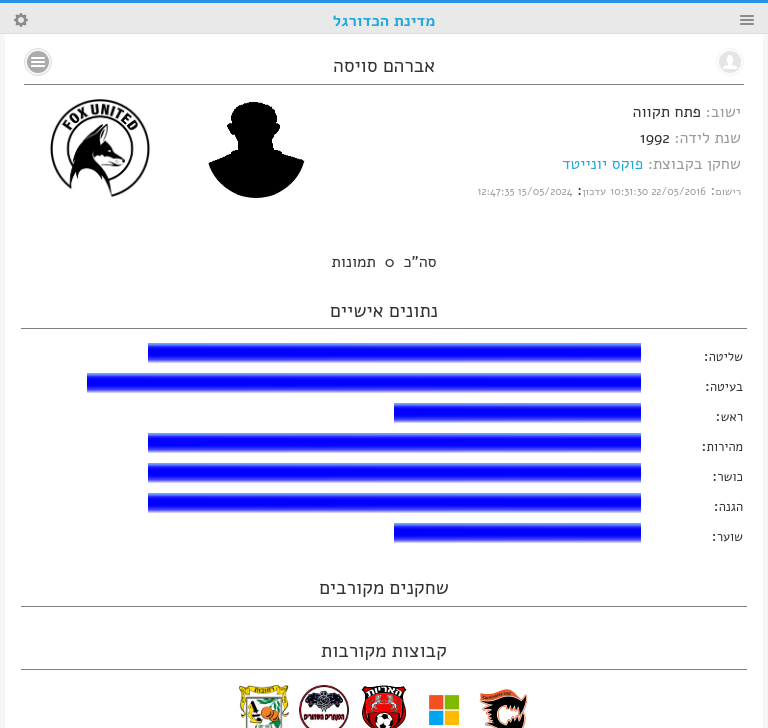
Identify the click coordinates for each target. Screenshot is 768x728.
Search (21, 20)
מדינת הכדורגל (384, 21)
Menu (747, 20)
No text (38, 62)
